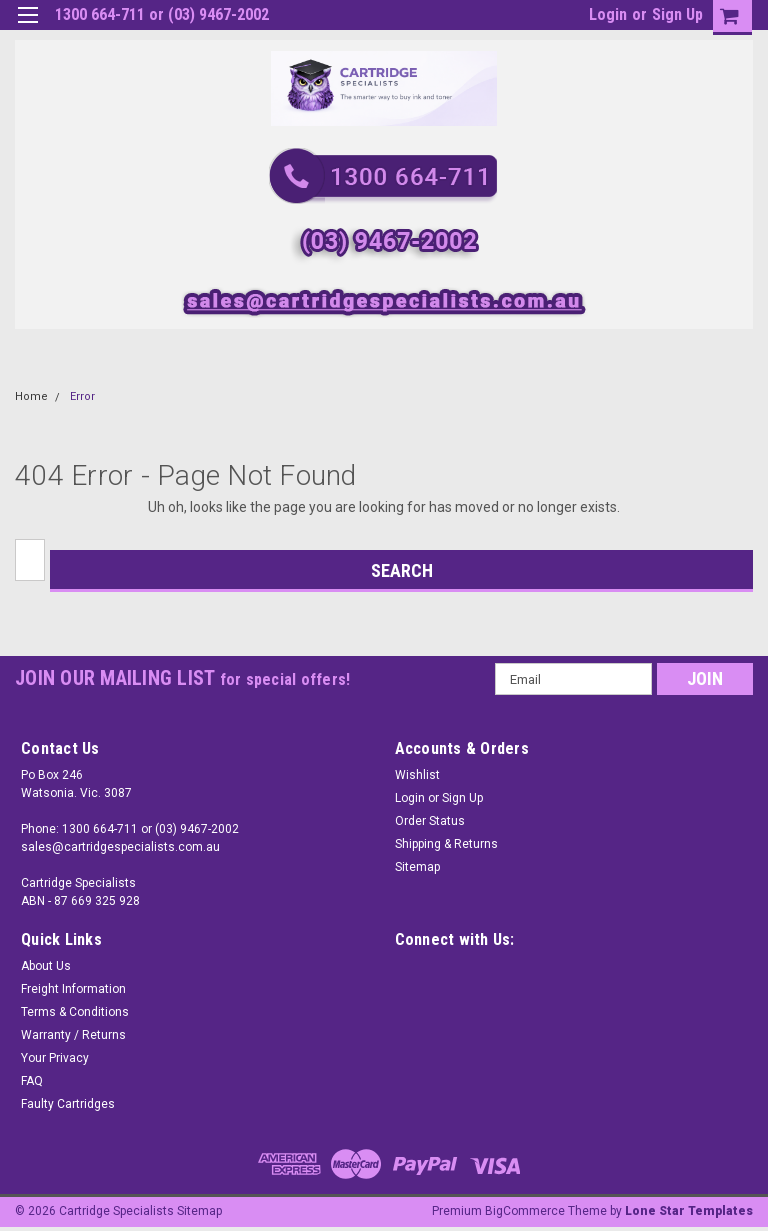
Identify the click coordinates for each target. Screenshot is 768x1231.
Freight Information (73, 989)
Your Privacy (55, 1058)
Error (82, 396)
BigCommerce (525, 1211)
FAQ (32, 1081)
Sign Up (677, 14)
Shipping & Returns (446, 844)
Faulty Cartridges (68, 1104)
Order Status (430, 821)
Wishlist (417, 775)
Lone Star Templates (689, 1211)
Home (31, 396)
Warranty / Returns (73, 1035)
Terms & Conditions (75, 1012)
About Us (46, 966)
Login (608, 14)
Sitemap (417, 867)
